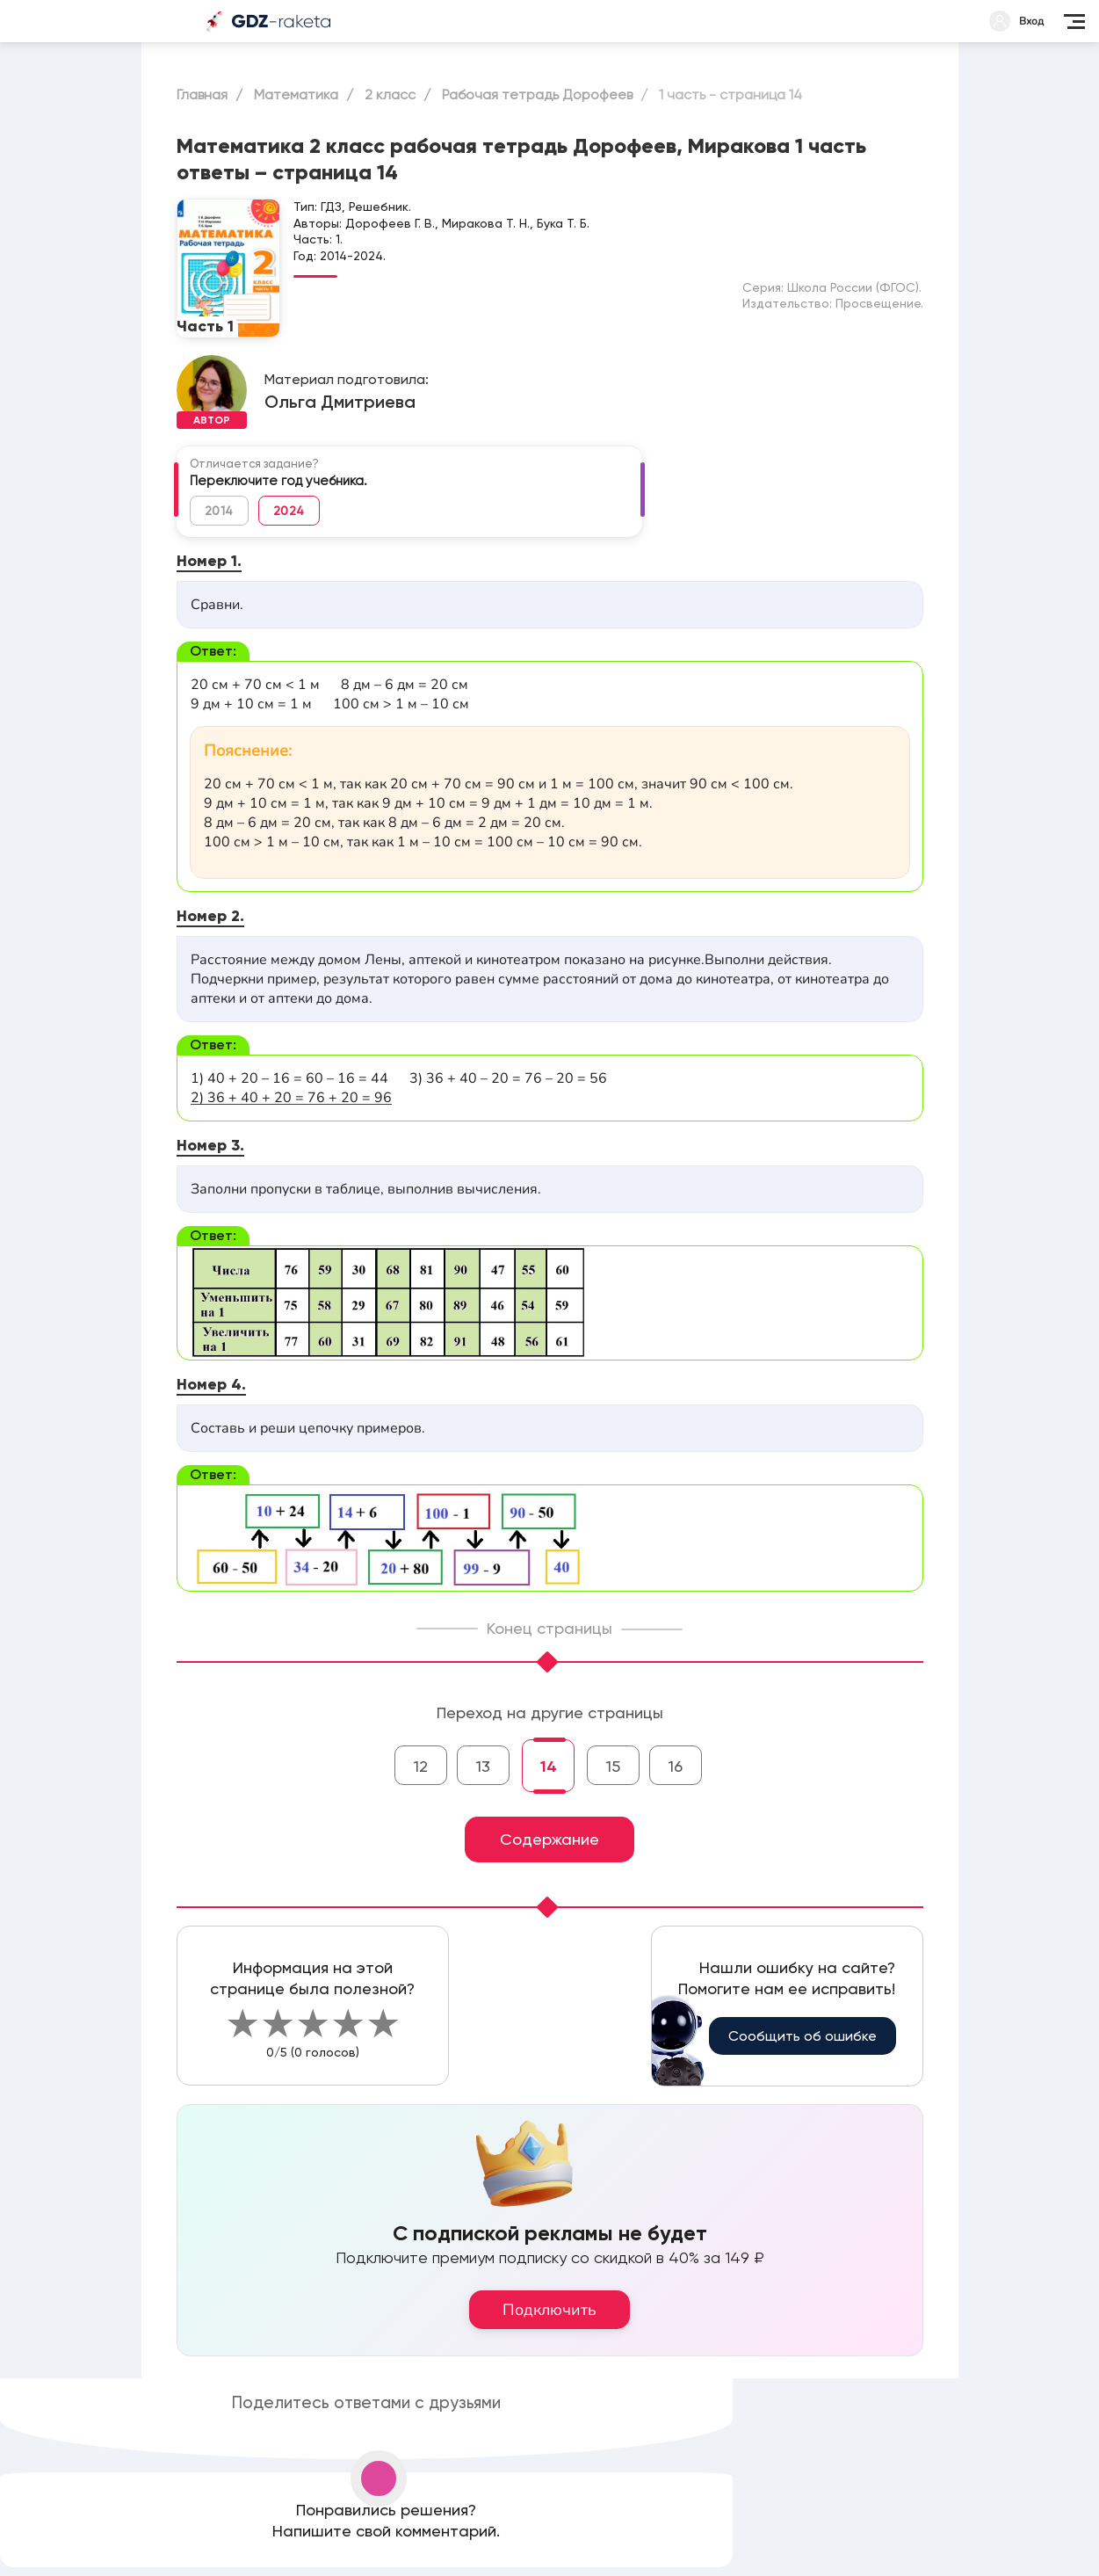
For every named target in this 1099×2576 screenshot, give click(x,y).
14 (548, 1766)
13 (483, 1766)
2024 (289, 511)
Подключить (549, 2309)
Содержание (549, 1839)
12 (421, 1766)
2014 (219, 511)
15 (613, 1766)
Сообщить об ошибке (802, 2036)
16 (676, 1766)
